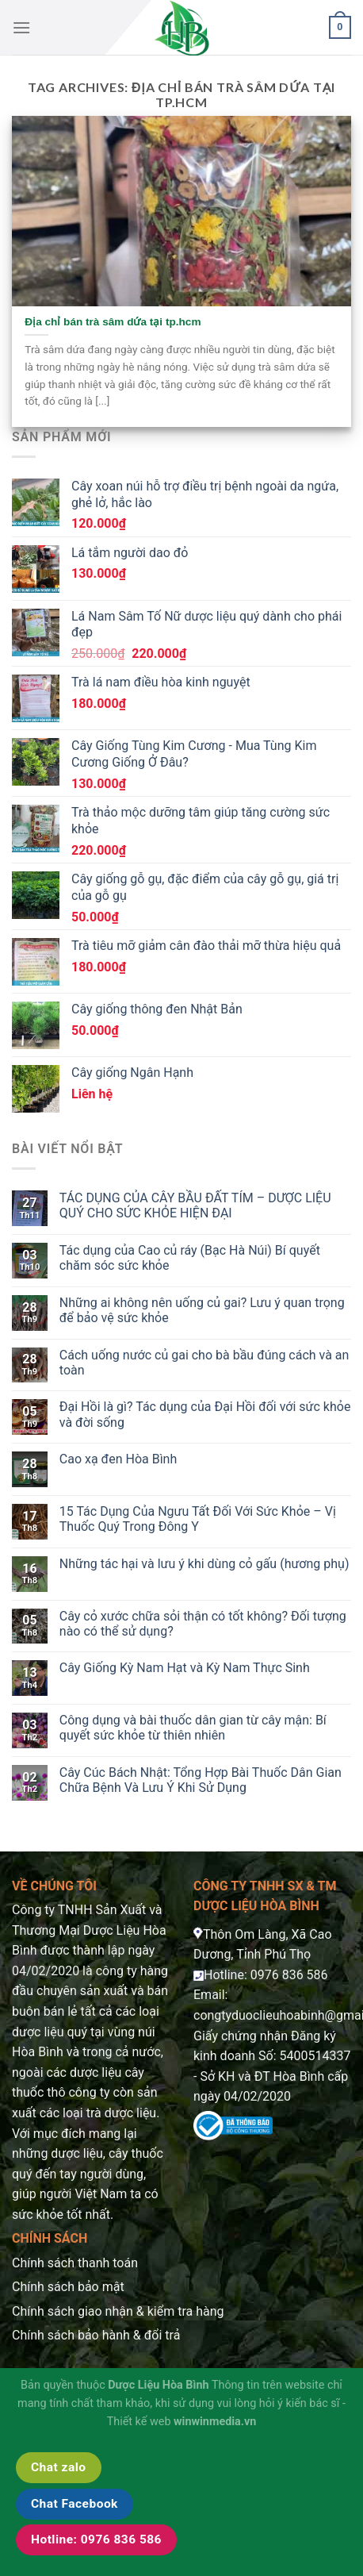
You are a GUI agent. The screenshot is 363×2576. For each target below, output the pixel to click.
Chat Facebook (74, 2504)
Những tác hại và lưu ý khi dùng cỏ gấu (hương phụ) (204, 1563)
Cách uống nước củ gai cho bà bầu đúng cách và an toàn (204, 1363)
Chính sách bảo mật (68, 2286)
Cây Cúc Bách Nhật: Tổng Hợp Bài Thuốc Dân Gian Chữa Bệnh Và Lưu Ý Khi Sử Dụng (200, 1780)
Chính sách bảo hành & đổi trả (96, 2335)
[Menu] (21, 27)
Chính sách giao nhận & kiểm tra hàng (118, 2311)
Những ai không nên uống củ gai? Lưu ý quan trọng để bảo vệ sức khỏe (202, 1310)
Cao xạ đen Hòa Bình (118, 1459)
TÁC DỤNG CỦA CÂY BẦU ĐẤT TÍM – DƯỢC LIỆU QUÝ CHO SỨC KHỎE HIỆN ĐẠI (195, 1205)
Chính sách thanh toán (75, 2262)
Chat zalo (58, 2467)
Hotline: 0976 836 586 (96, 2539)
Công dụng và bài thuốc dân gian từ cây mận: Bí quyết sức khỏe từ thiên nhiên (193, 1728)
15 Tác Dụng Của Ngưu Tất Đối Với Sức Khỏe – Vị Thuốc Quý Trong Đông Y (197, 1519)
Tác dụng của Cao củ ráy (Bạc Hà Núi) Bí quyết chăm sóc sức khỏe (189, 1258)
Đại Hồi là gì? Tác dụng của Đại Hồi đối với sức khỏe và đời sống (205, 1414)
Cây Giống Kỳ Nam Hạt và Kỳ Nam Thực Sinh (184, 1667)
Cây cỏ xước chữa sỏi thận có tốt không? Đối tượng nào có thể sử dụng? (202, 1624)
